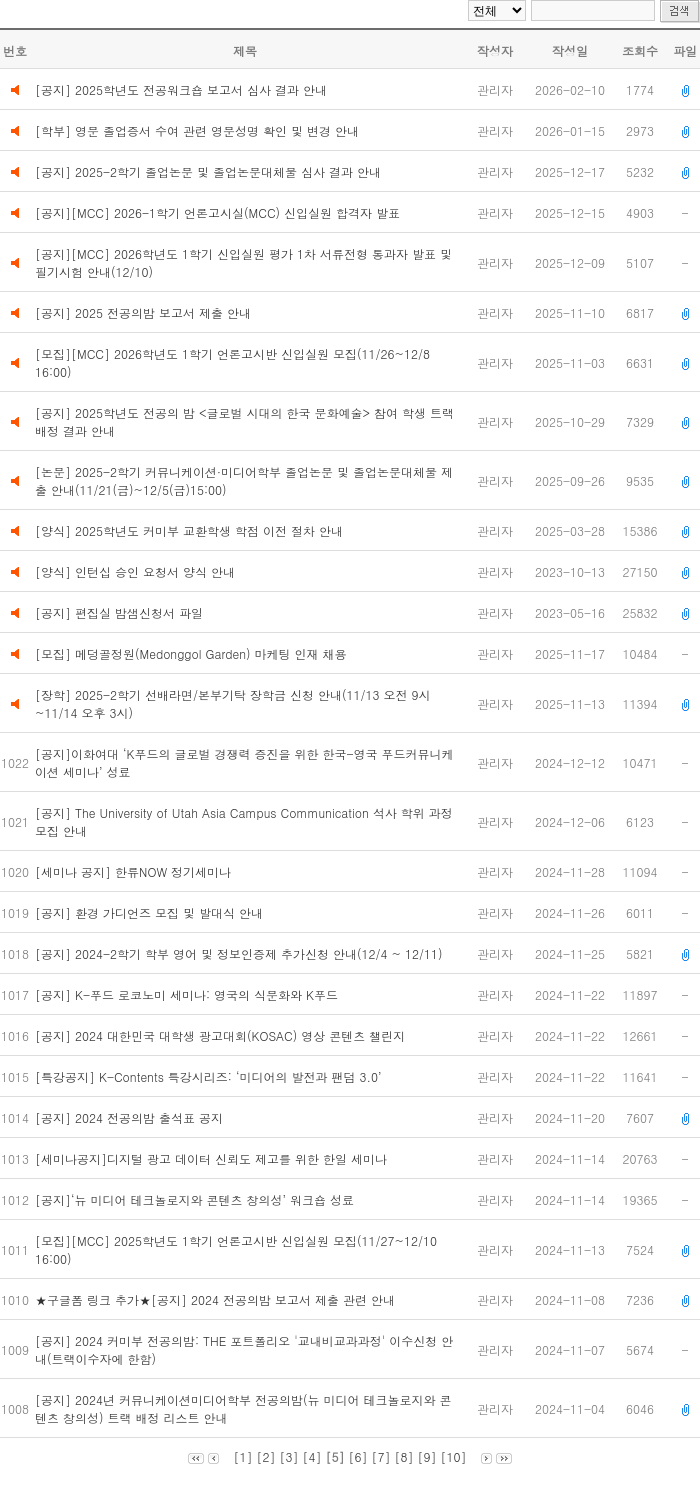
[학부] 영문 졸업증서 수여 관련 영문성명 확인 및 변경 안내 (197, 130)
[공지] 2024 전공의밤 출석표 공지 (131, 1117)
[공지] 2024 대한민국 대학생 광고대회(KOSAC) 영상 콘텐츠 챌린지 (222, 1035)
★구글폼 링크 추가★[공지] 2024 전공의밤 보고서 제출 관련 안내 (217, 1299)
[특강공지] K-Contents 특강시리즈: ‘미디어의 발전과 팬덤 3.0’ (212, 1076)
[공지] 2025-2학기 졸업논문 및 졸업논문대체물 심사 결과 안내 (208, 171)
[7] (381, 1456)
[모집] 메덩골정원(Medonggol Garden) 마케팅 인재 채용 (191, 653)
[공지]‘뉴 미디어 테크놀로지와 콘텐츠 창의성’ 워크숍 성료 (196, 1199)
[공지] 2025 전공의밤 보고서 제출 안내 (143, 312)
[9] (427, 1456)
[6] (358, 1456)
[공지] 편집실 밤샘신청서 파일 (119, 612)
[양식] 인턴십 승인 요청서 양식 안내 (135, 571)
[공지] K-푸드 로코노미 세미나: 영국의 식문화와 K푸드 (190, 994)
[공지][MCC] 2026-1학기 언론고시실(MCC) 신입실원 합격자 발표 (217, 212)
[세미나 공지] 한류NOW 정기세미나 (137, 871)
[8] (404, 1456)
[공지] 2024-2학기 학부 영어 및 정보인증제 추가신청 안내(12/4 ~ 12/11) (241, 953)
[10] (454, 1456)
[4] (311, 1456)
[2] (265, 1456)
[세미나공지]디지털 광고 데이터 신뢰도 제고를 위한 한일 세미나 (215, 1158)
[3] (288, 1456)
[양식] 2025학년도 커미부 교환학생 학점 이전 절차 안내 (189, 530)
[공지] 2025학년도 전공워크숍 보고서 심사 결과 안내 (181, 89)
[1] (242, 1456)
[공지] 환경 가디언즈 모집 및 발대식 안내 (151, 912)
